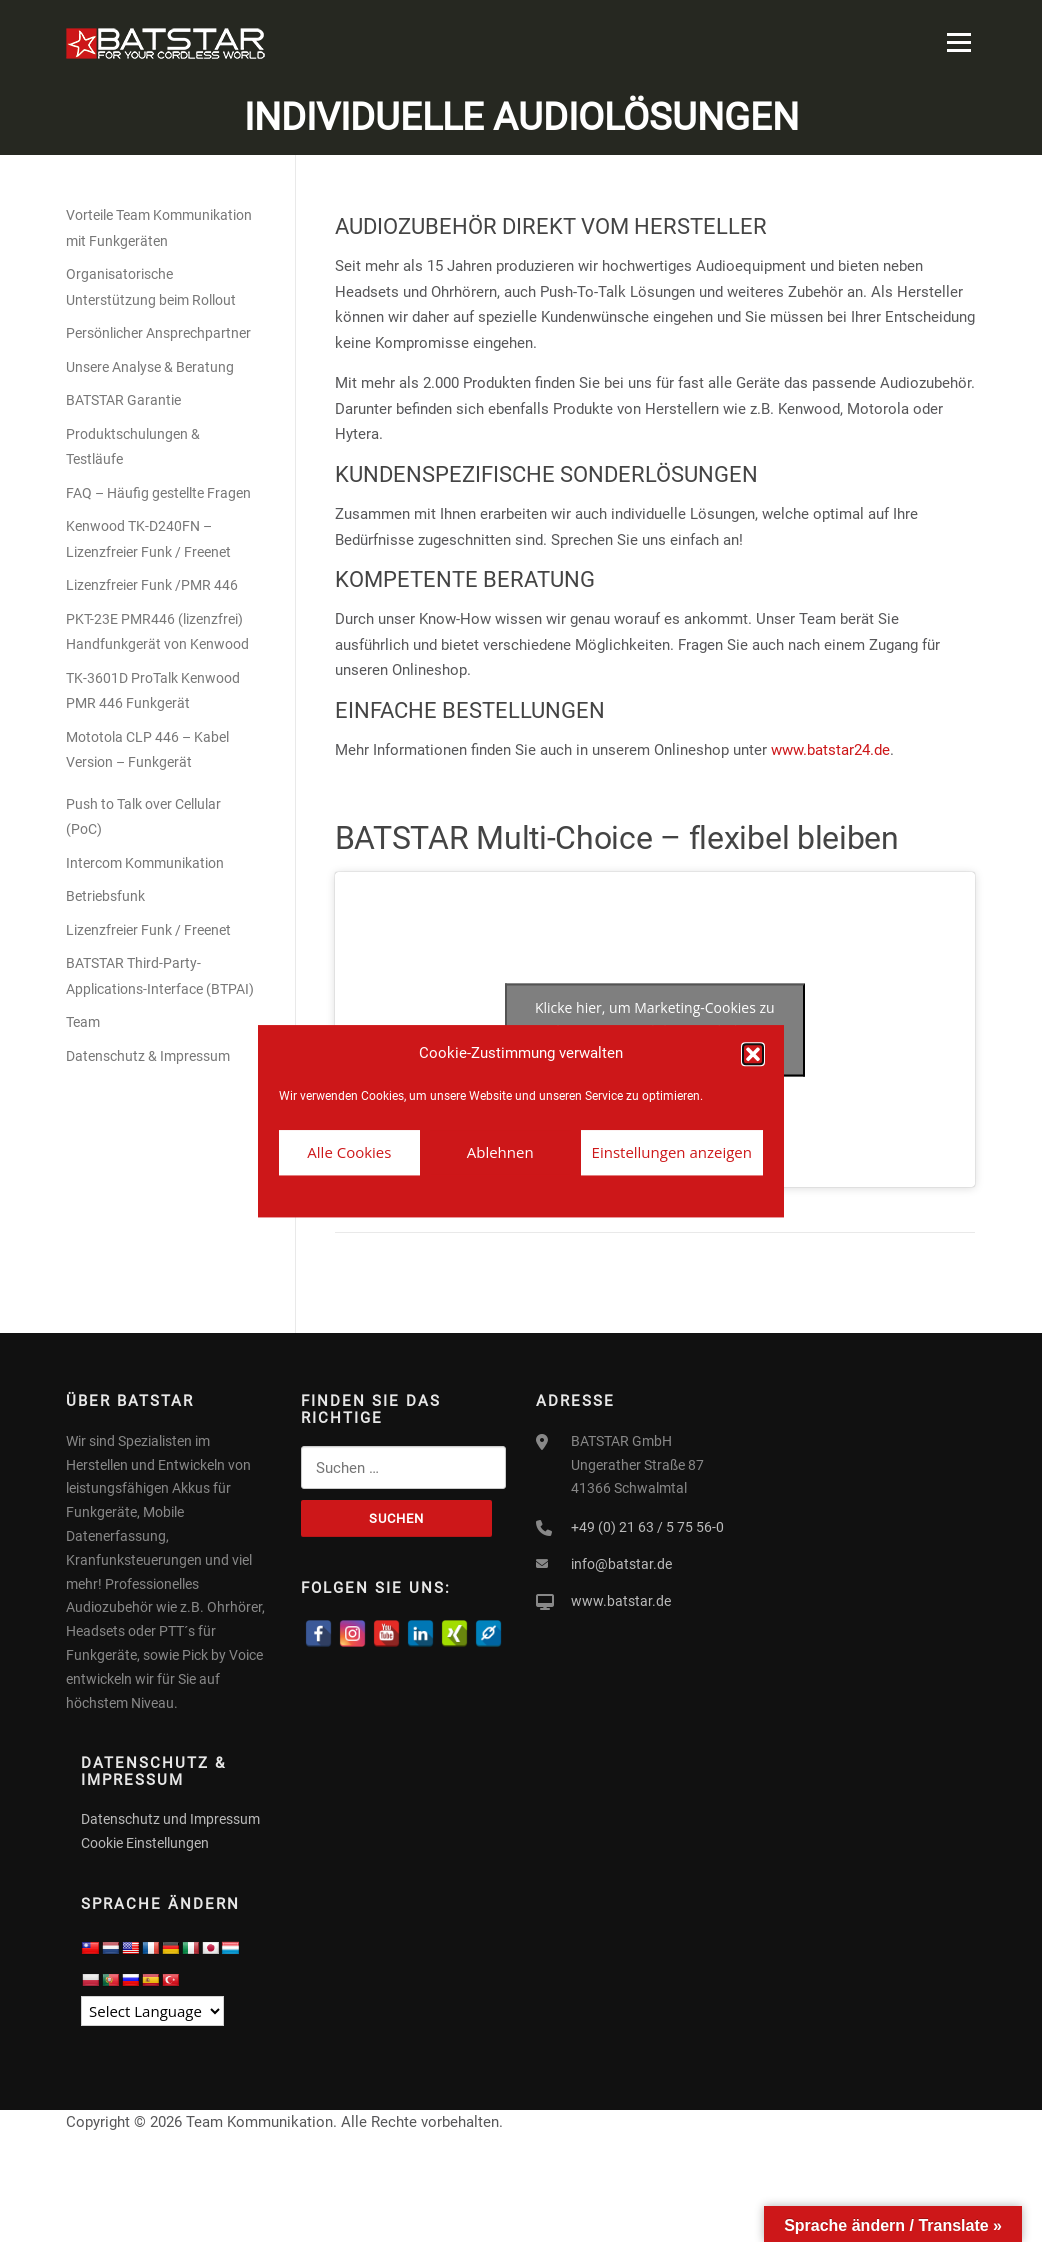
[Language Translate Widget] (152, 2013)
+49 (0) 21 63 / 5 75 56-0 (647, 1530)
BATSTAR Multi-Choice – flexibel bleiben (617, 840)
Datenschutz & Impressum (148, 1058)
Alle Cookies (349, 1152)
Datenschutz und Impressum (170, 1822)
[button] (753, 1054)
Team (83, 1025)
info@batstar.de (621, 1566)
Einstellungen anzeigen (672, 1152)
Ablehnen (500, 1152)
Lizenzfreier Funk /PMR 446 (152, 588)
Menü (958, 42)
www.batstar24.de (830, 752)
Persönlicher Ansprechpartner (158, 336)
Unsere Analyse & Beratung (150, 369)
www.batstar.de (621, 1603)
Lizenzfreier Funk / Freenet (148, 932)
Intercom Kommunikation (145, 865)
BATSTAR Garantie (123, 403)
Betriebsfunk (105, 899)
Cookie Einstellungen (145, 1846)
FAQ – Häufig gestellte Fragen (158, 495)
